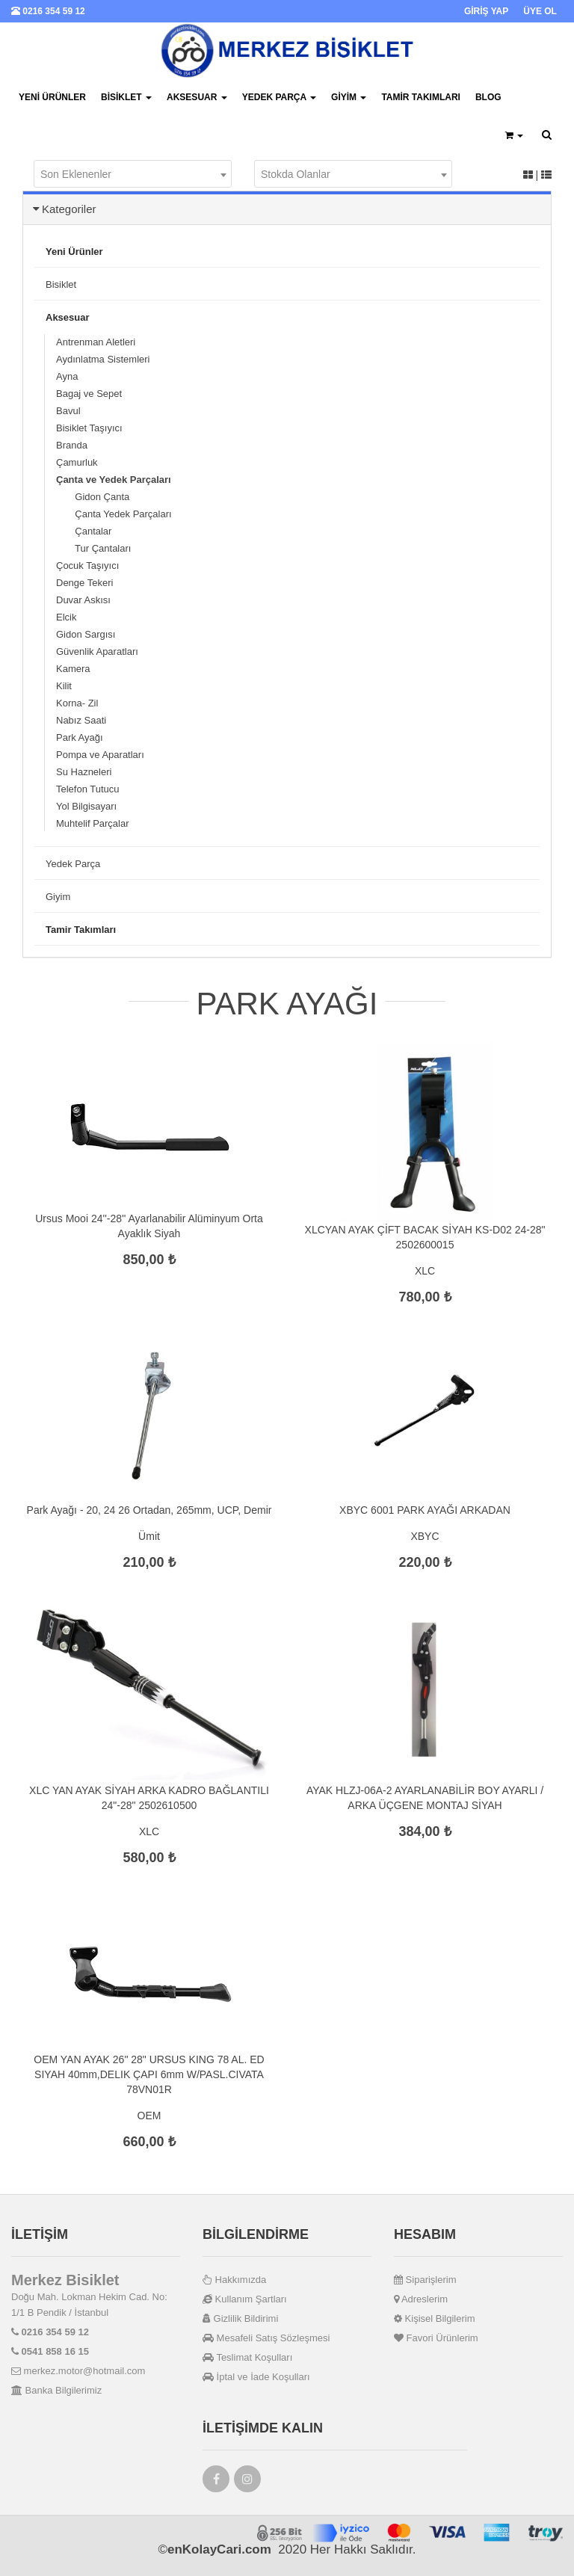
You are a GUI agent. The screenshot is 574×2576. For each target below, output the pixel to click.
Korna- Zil (77, 703)
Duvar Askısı (83, 600)
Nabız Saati (81, 720)
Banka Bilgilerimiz (56, 2390)
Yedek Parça (279, 97)
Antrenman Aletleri (95, 342)
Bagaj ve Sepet (89, 393)
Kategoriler (69, 209)
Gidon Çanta (92, 496)
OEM (149, 2115)
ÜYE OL (540, 11)
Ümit (149, 1536)
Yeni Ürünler (52, 97)
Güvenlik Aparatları (97, 651)
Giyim (348, 97)
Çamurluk (77, 462)
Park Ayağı (79, 737)
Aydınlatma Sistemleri (102, 359)
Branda (71, 445)
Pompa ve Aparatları (100, 754)
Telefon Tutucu (88, 789)
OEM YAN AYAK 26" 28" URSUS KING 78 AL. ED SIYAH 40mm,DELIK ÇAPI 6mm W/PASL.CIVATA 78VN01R (149, 2074)
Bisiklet (126, 97)
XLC (425, 1271)
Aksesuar (197, 97)
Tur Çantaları (93, 548)
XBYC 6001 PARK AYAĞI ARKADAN (424, 1510)
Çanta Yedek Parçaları (114, 514)
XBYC (424, 1536)
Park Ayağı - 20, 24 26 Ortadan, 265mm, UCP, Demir (149, 1510)
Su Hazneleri (83, 771)
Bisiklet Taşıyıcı (89, 428)
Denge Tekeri (84, 582)
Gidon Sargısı (86, 634)
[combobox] (133, 174)
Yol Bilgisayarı (86, 806)
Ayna (67, 376)
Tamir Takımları (420, 97)
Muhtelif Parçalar (92, 823)
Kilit (64, 685)
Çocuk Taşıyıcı (87, 565)
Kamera (73, 668)
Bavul (68, 410)
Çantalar (83, 531)
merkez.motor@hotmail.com (78, 2370)
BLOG (488, 97)
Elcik (66, 617)
